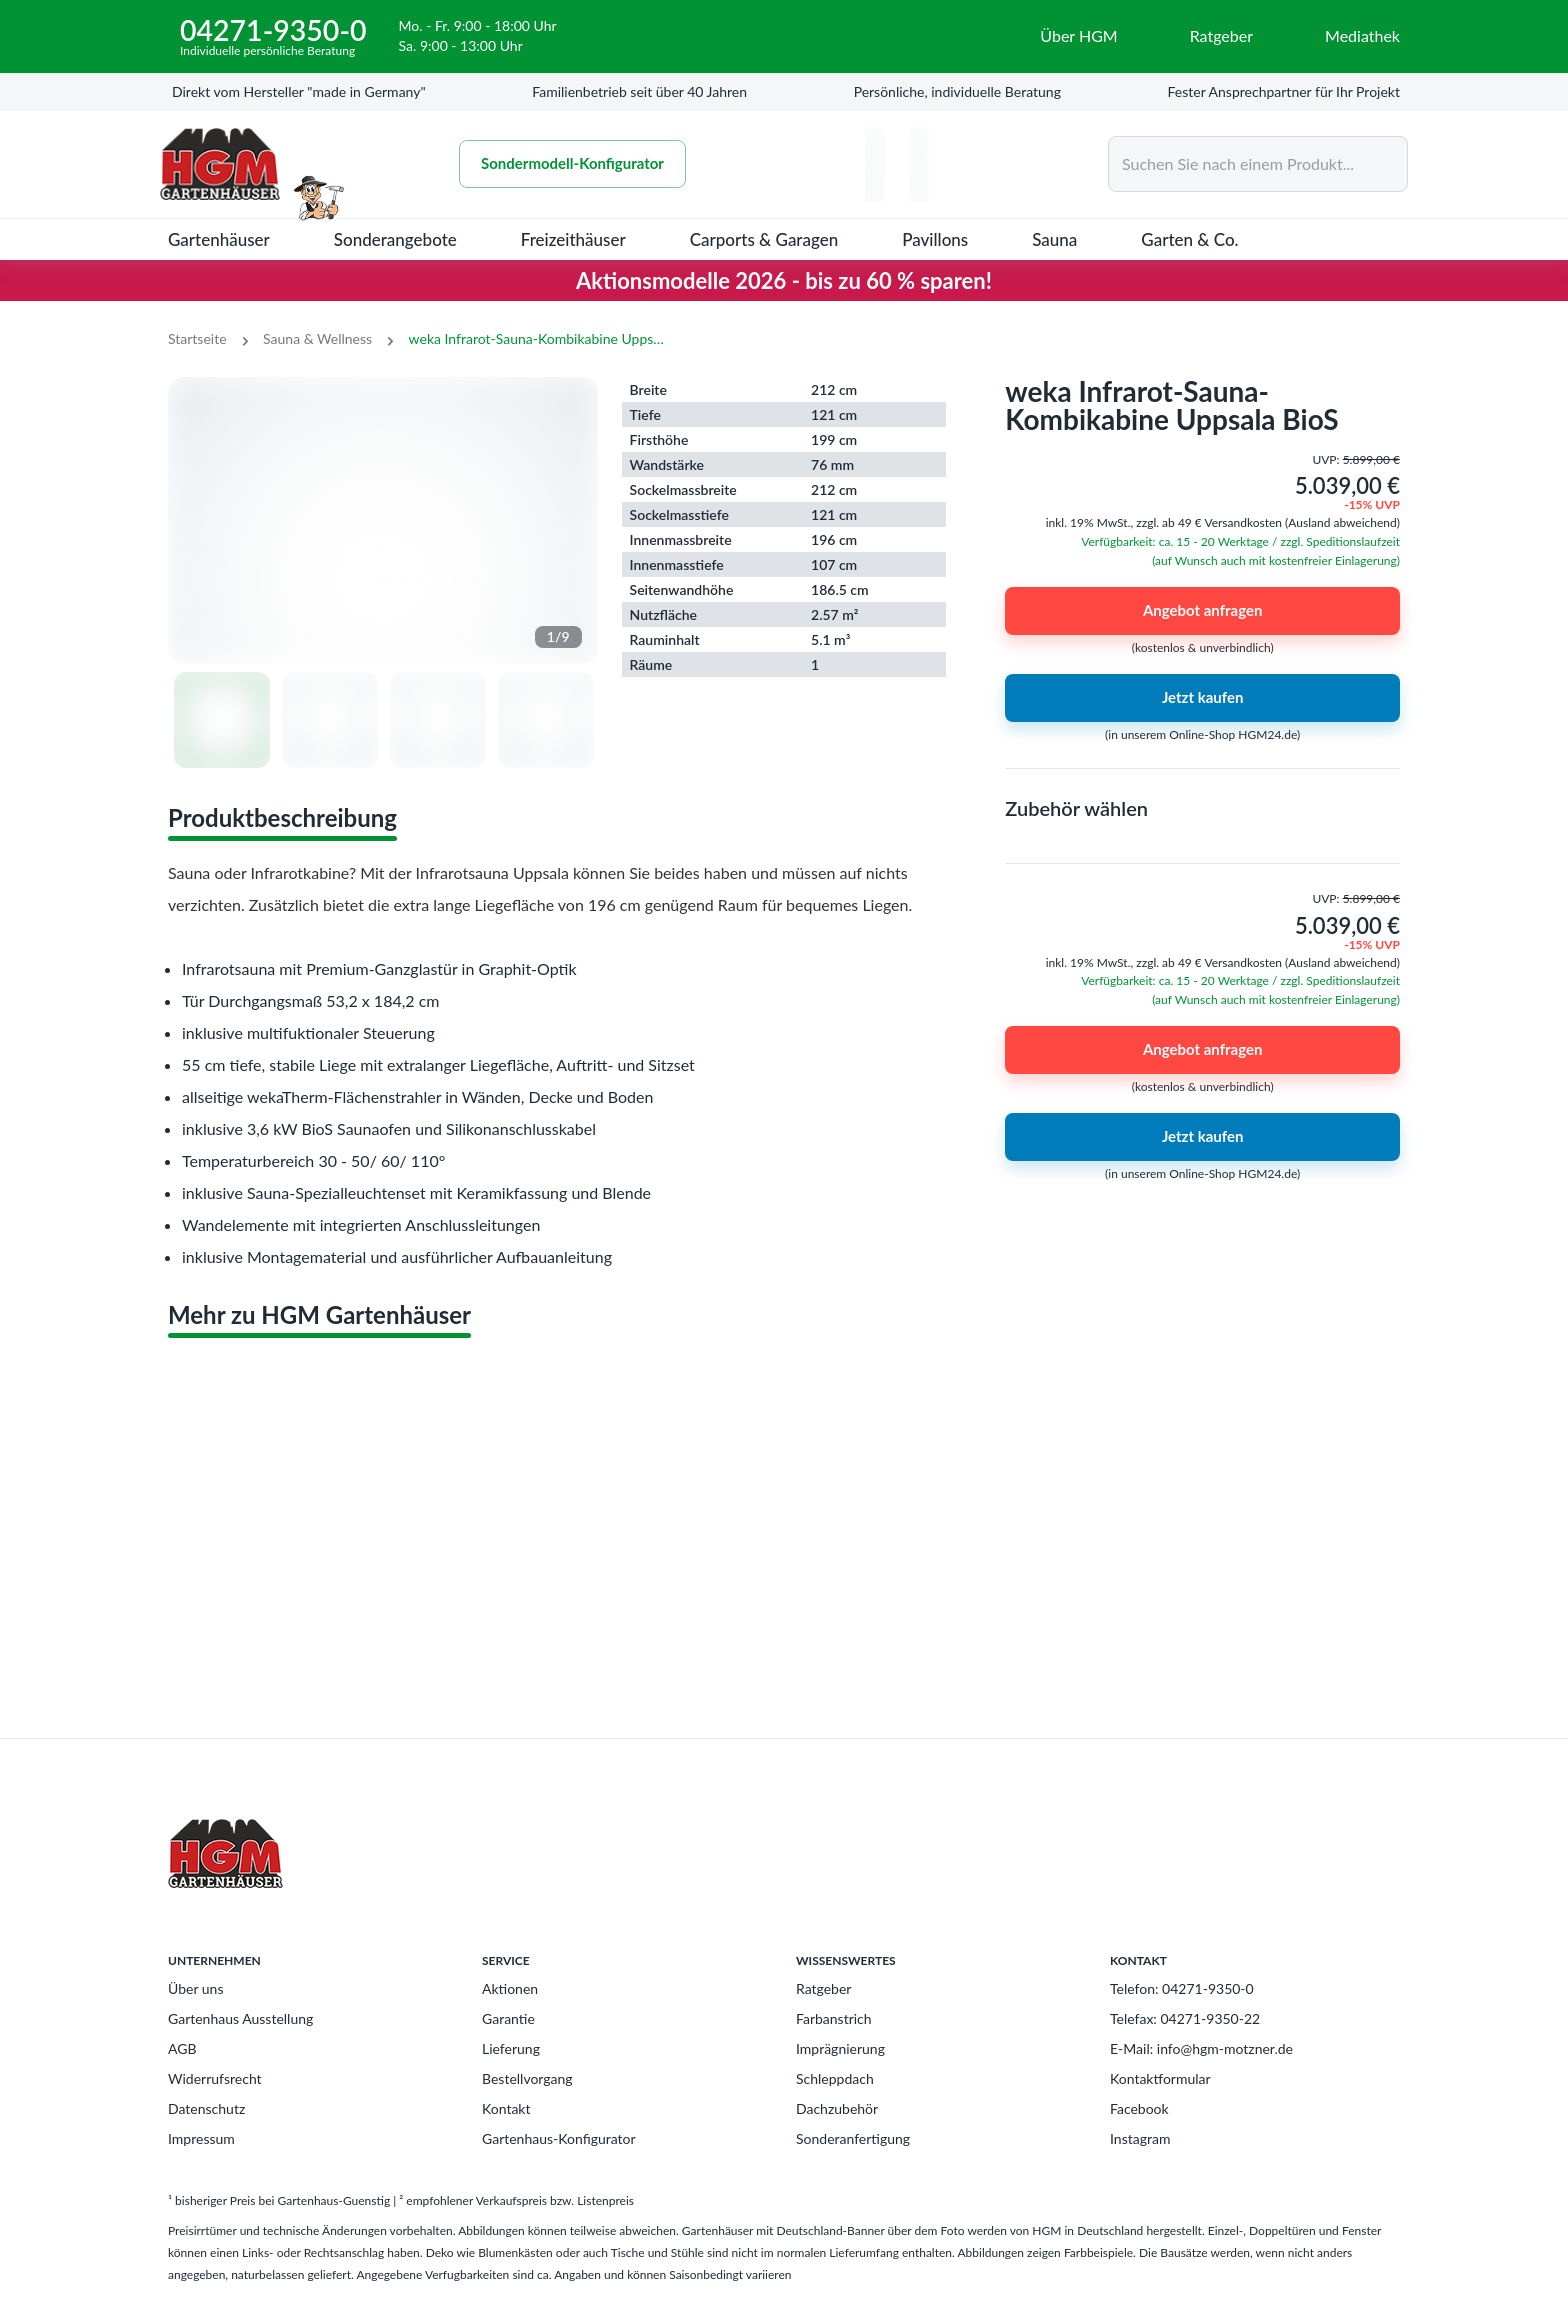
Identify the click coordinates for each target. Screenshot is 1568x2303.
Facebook (1139, 2108)
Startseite (197, 338)
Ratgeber (823, 1988)
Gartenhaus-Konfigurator (559, 2138)
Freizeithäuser (573, 239)
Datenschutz (206, 2108)
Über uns (195, 1988)
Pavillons (935, 239)
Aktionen (510, 1988)
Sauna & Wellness (317, 338)
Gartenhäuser (219, 239)
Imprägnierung (840, 2048)
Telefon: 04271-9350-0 (1182, 1988)
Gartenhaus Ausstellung (240, 2018)
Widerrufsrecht (215, 2078)
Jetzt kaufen (1202, 698)
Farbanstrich (834, 2018)
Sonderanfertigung (853, 2138)
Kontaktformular (1160, 2078)
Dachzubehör (837, 2108)
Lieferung (511, 2048)
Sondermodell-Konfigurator (572, 164)
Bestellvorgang (527, 2078)
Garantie (508, 2018)
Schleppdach (835, 2078)
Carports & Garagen (764, 239)
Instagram (1140, 2138)
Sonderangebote (395, 239)
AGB (182, 2048)
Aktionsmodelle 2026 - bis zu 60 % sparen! (784, 280)
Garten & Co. (1189, 239)
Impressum (201, 2138)
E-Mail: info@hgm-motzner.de (1201, 2048)
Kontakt (506, 2108)
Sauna (1054, 239)
